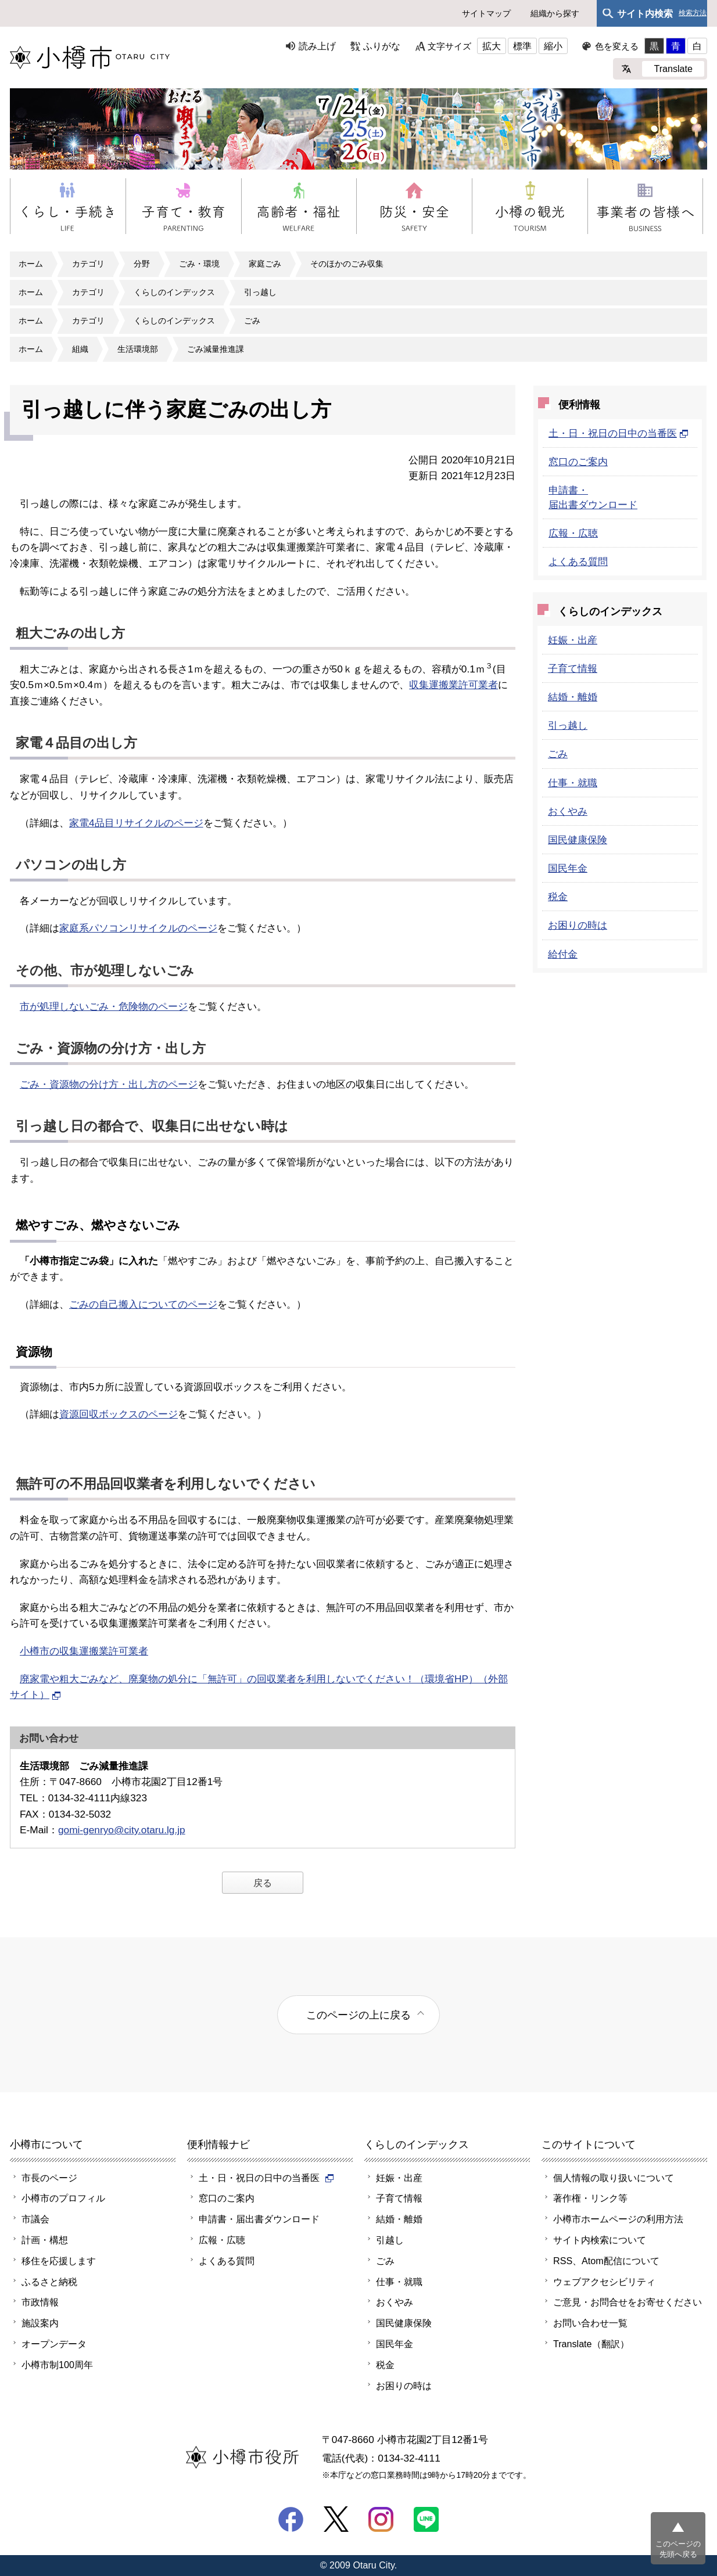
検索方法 (693, 13)
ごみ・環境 (199, 263)
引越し (390, 2240)
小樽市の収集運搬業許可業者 (84, 1651)
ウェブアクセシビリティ (604, 2281)
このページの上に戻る (358, 2015)
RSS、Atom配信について (606, 2260)
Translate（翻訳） (591, 2343)
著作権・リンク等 (590, 2198)
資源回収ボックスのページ (118, 1414)
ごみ (252, 320)
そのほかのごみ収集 (346, 263)
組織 (80, 349)
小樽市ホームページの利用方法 (618, 2219)
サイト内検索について (599, 2240)
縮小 (553, 46)
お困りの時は (577, 925)
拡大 (491, 46)
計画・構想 (44, 2240)
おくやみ (567, 811)
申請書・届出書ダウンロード (259, 2219)
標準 (522, 46)
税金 (558, 896)
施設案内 (40, 2323)
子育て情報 (572, 668)
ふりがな (381, 46)
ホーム (31, 263)
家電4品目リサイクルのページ (136, 823)
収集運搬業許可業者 (453, 684)
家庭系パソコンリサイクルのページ (138, 928)
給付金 (563, 954)
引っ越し (260, 292)
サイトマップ (486, 13)
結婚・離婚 (572, 697)
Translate (673, 68)
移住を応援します (58, 2260)
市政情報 (40, 2302)
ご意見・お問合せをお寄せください (627, 2302)
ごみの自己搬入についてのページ (143, 1304)
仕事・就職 (572, 783)
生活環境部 (137, 349)
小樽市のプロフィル (63, 2198)
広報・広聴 (573, 533)
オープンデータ (54, 2343)
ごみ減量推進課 (215, 349)
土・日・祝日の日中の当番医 (618, 433)
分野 (142, 263)
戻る (262, 1882)
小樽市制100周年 (57, 2364)
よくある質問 (578, 561)
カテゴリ (88, 263)
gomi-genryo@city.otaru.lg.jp (121, 1830)
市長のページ (49, 2177)
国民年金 (567, 868)
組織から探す (554, 13)
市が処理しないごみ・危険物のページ (104, 1006)
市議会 (35, 2219)
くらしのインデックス (174, 292)
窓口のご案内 (578, 461)
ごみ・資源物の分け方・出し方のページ (109, 1084)
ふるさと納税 (49, 2281)
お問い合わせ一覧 (590, 2323)
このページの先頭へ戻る (678, 2549)
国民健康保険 (577, 840)
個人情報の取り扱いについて (613, 2177)
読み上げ (317, 46)
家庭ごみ (265, 263)
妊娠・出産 (572, 640)
